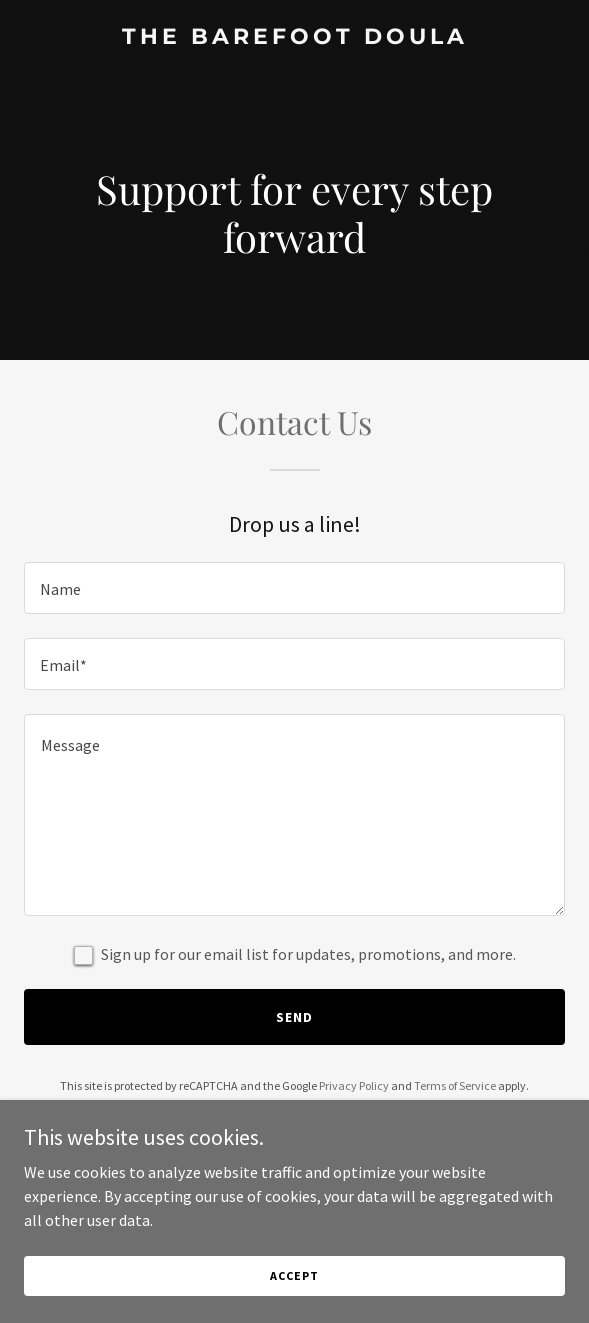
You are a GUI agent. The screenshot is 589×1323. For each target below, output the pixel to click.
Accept (294, 1302)
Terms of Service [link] (455, 1085)
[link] (294, 38)
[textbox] (294, 588)
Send (294, 1017)
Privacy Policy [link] (354, 1085)
